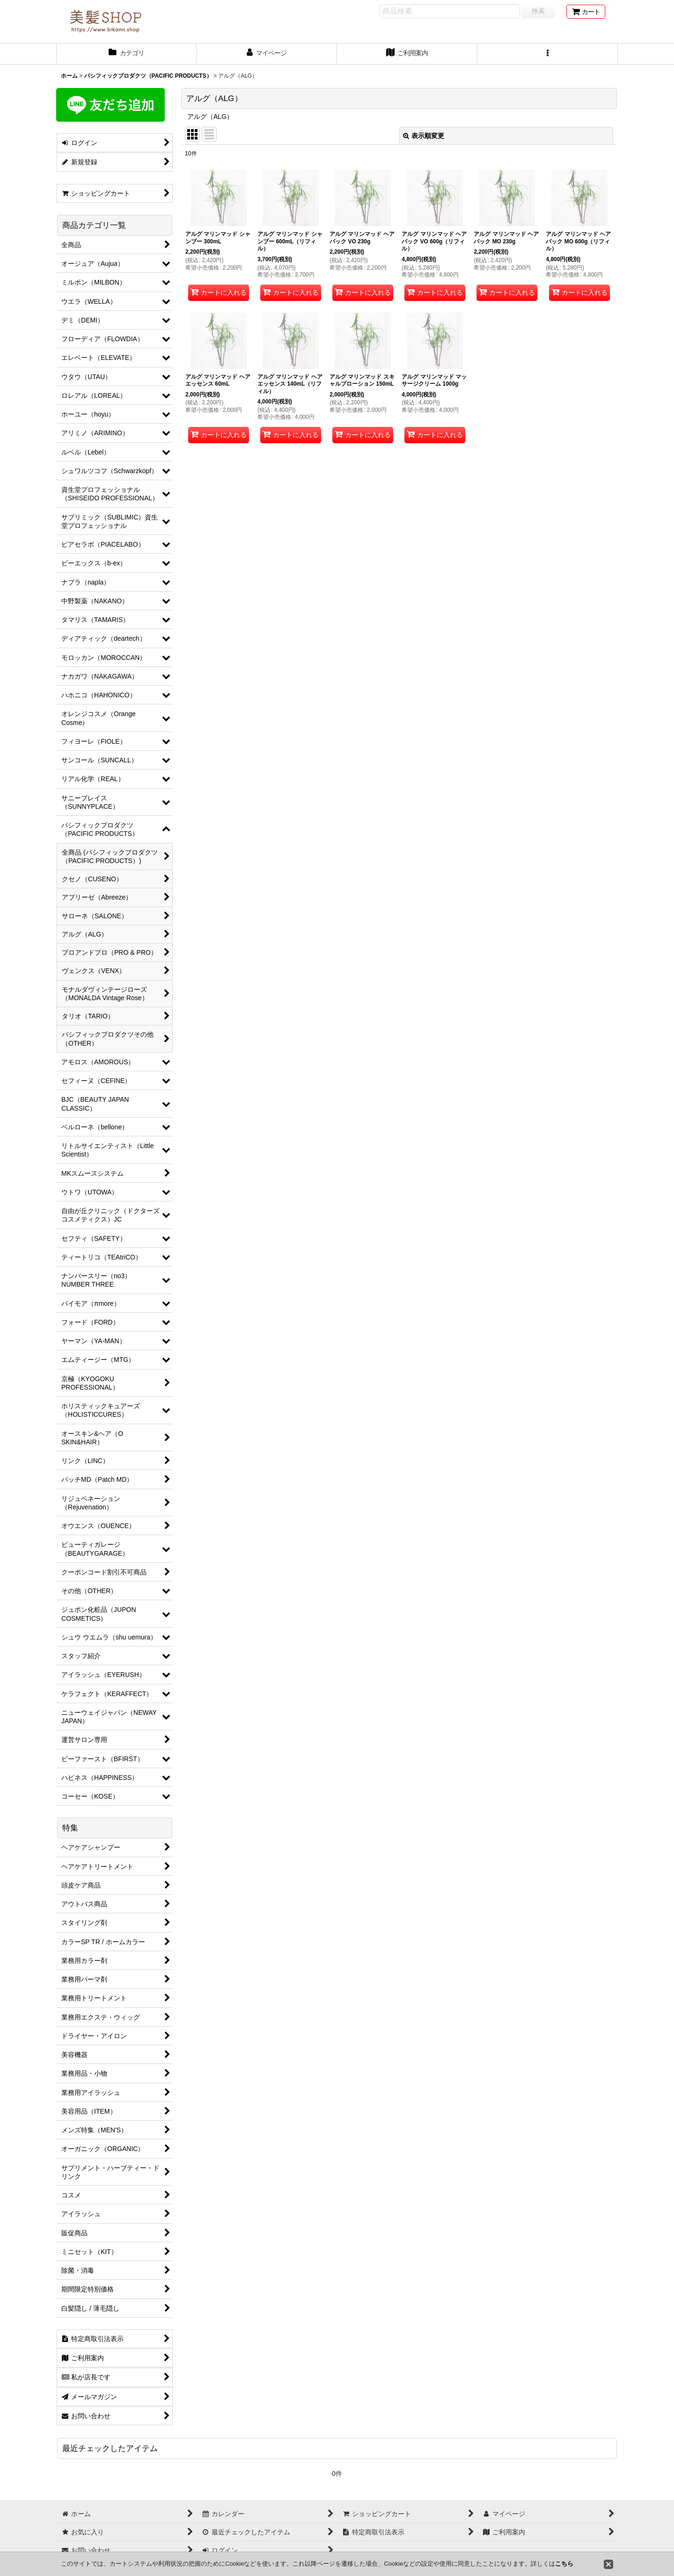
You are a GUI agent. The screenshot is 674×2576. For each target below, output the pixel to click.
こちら (564, 2563)
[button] (547, 54)
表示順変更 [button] (423, 135)
